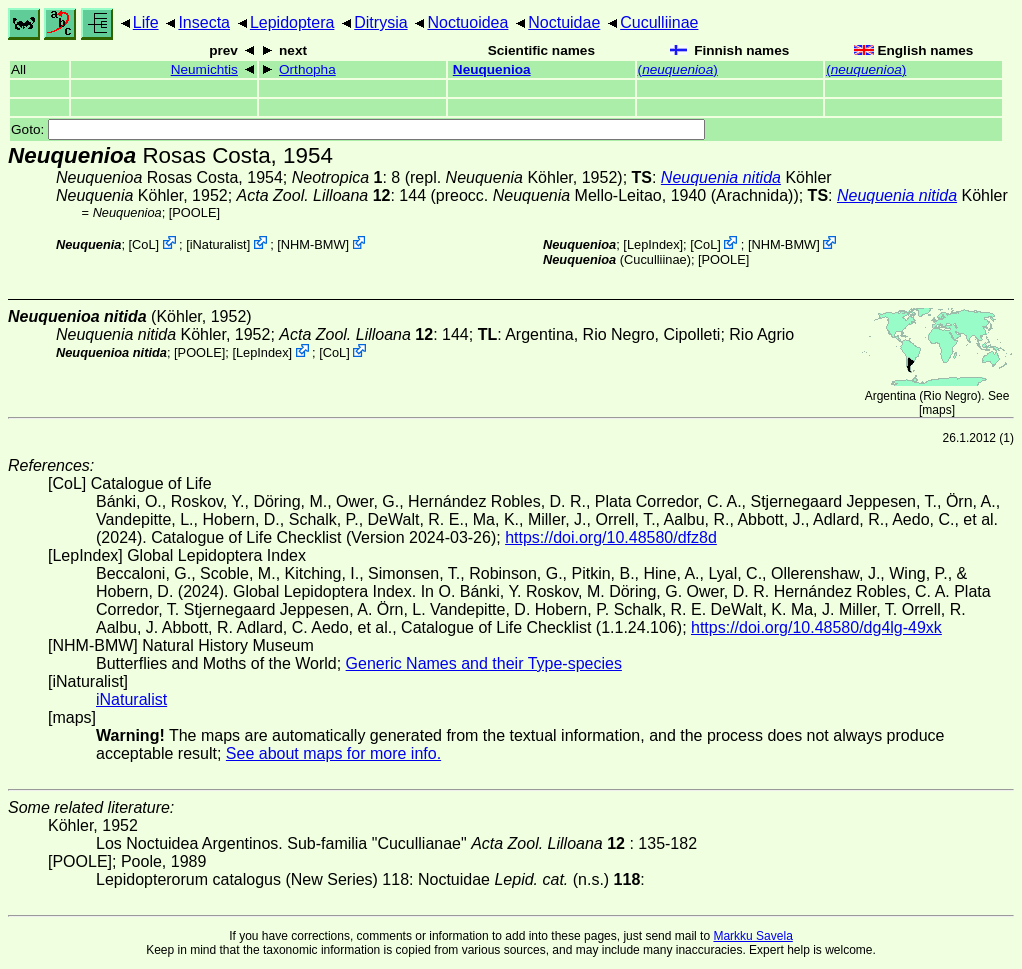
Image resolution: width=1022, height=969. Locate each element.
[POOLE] (194, 212)
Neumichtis (204, 69)
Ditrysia (380, 22)
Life (146, 22)
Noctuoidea (467, 22)
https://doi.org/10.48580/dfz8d (611, 537)
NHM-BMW (313, 244)
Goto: (358, 129)
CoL (143, 244)
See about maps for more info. (333, 753)
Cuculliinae (659, 22)
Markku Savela (752, 936)
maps (936, 410)
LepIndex (653, 244)
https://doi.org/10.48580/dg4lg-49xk (816, 627)
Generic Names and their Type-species (484, 663)
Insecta (204, 22)
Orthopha (307, 69)
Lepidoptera (292, 22)
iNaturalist (218, 244)
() (678, 69)
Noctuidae (564, 22)
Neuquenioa (492, 69)
